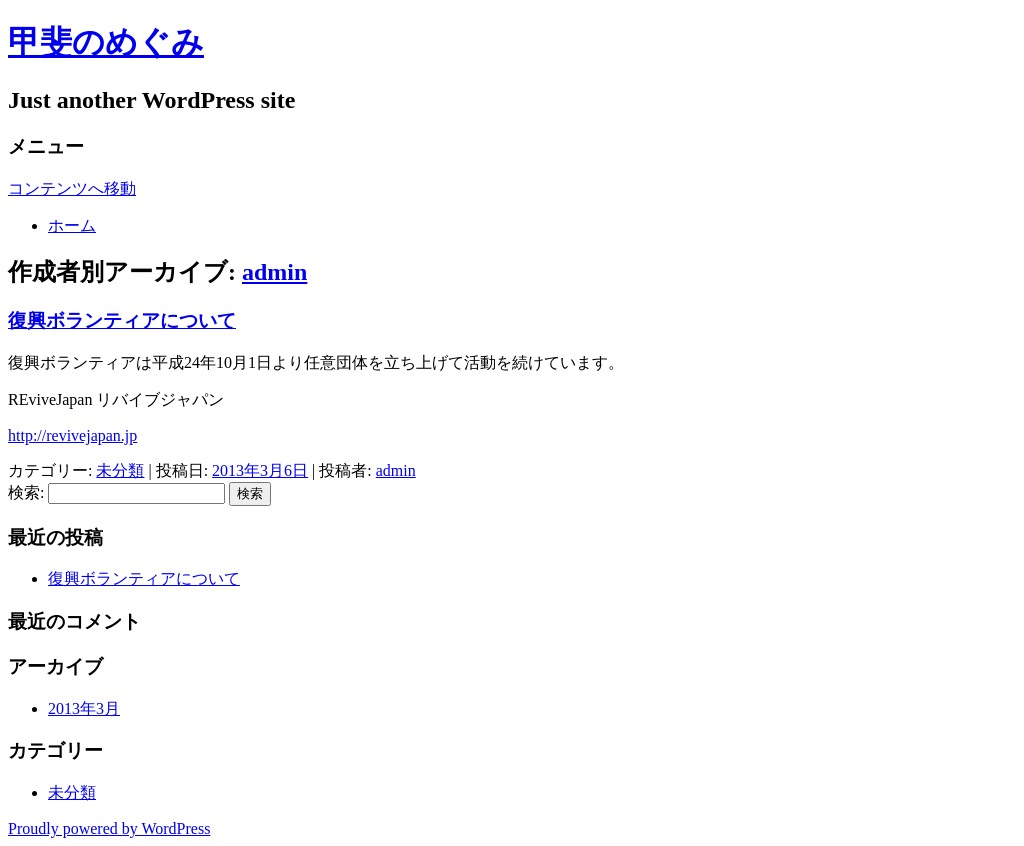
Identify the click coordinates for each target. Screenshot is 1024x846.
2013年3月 (84, 708)
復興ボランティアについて (122, 320)
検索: (26, 492)
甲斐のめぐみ (106, 42)
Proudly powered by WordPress (109, 828)
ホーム (72, 225)
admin (274, 272)
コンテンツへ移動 (72, 188)
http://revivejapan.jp (72, 435)
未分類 (120, 470)
